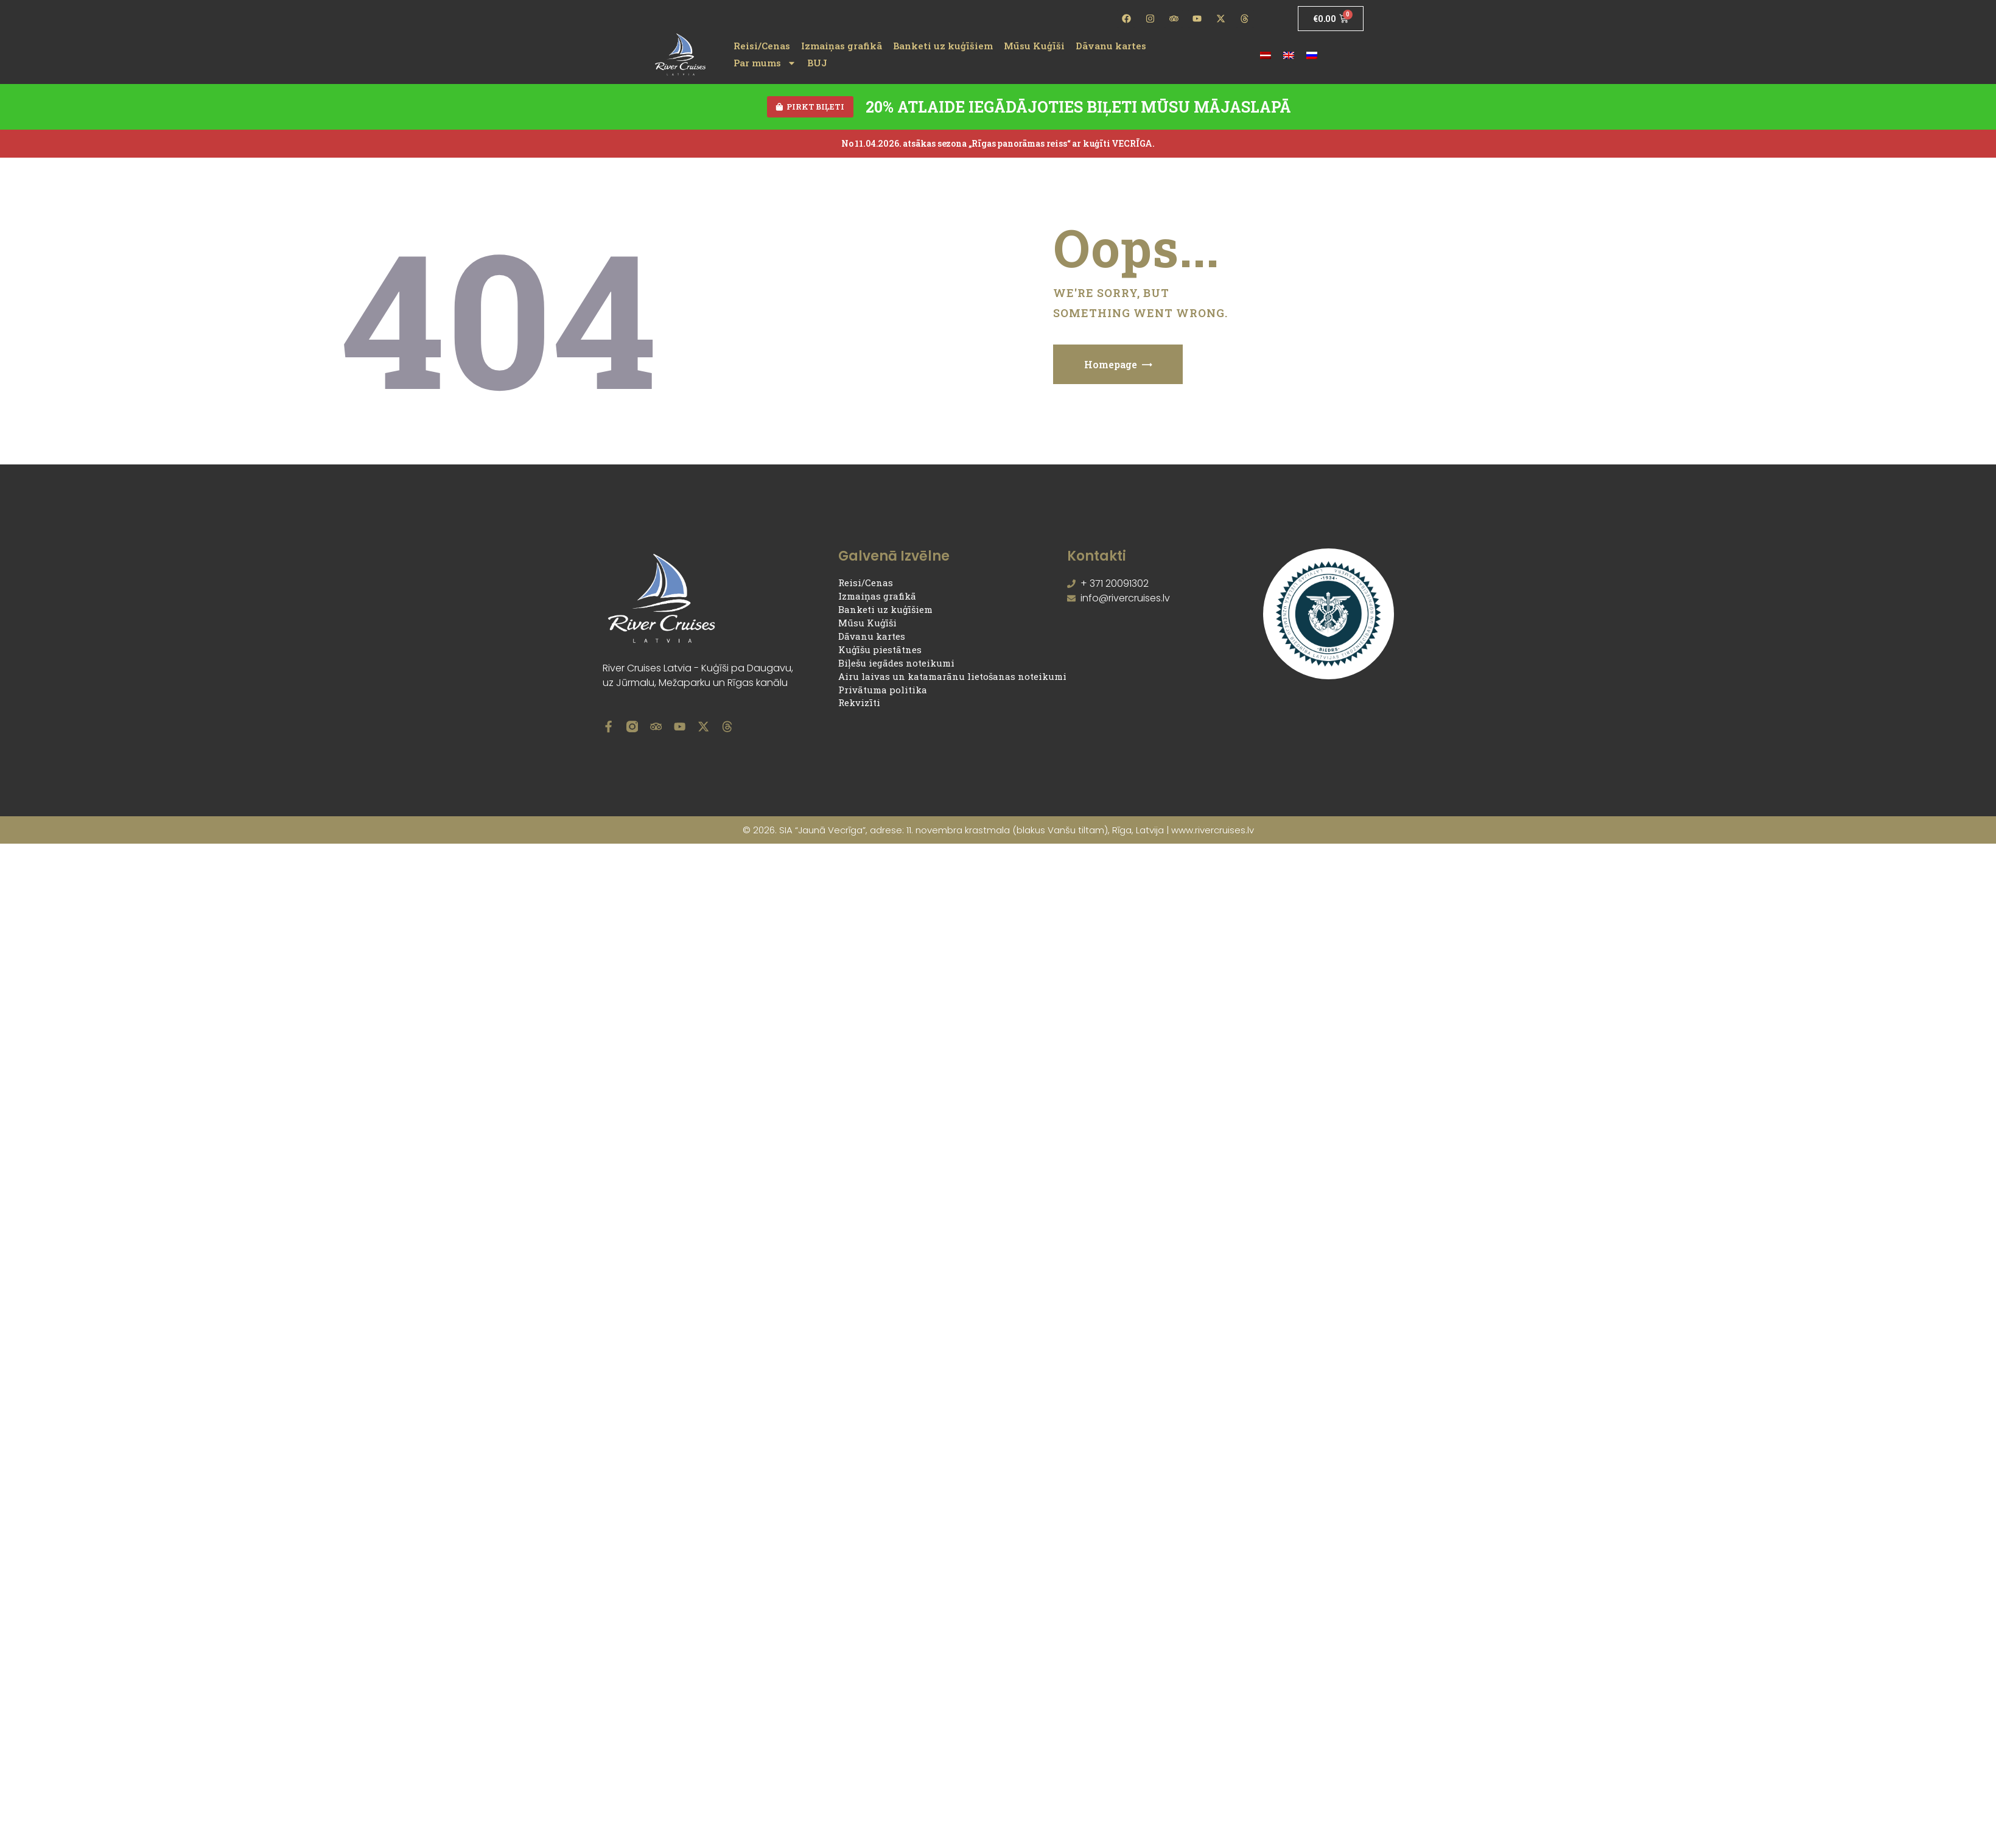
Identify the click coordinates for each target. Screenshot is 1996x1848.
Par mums (765, 62)
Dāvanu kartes (1111, 46)
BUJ (817, 63)
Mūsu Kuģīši (1034, 46)
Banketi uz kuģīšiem (943, 46)
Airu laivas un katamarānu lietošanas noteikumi (952, 678)
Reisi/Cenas (762, 46)
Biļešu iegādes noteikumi (896, 665)
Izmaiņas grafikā (841, 46)
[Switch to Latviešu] (1265, 54)
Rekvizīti (859, 705)
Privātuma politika (882, 691)
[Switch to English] (1288, 54)
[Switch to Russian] (1311, 54)
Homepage (1110, 366)
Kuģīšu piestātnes (880, 652)
